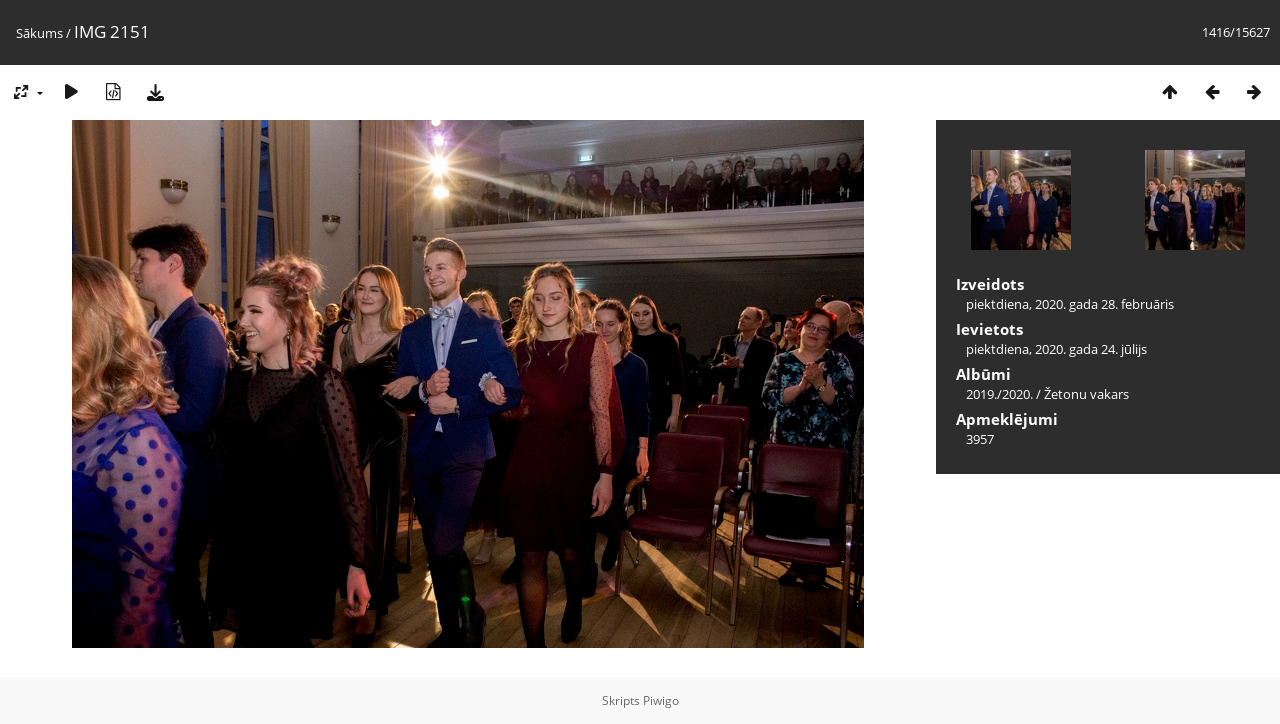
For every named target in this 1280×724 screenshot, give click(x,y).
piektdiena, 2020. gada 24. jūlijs (1056, 349)
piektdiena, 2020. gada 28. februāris (1070, 304)
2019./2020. (999, 394)
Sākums (39, 33)
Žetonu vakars (1086, 394)
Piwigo (661, 700)
